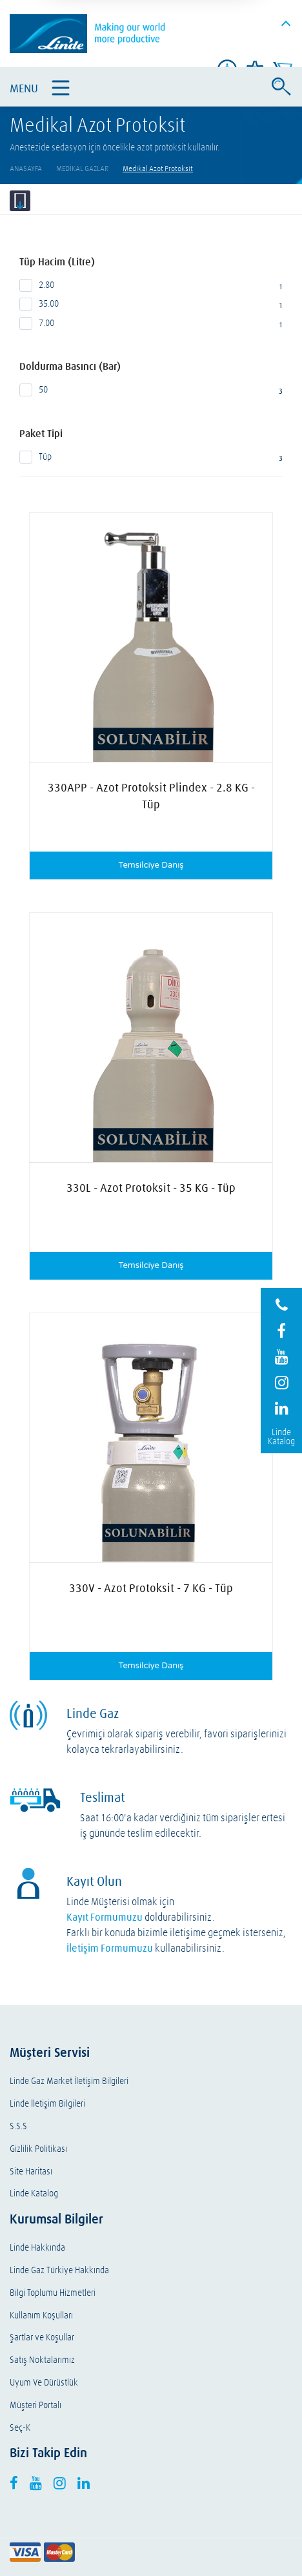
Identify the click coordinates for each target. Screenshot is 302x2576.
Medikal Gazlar (82, 168)
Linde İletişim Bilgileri (47, 2103)
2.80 (151, 285)
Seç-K (20, 2427)
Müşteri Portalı (35, 2405)
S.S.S (18, 2126)
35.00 (151, 304)
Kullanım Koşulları (41, 2315)
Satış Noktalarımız (42, 2360)
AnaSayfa (26, 168)
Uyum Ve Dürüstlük (44, 2382)
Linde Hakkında (37, 2247)
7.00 (151, 323)
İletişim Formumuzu (109, 1947)
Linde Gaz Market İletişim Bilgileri (69, 2081)
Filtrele (20, 200)
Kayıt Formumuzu (104, 1916)
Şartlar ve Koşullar (42, 2337)
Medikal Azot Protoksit (158, 168)
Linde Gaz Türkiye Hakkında (59, 2270)
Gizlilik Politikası (38, 2148)
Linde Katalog (34, 2193)
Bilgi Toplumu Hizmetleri (53, 2292)
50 (151, 389)
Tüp (151, 457)
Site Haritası (31, 2171)
